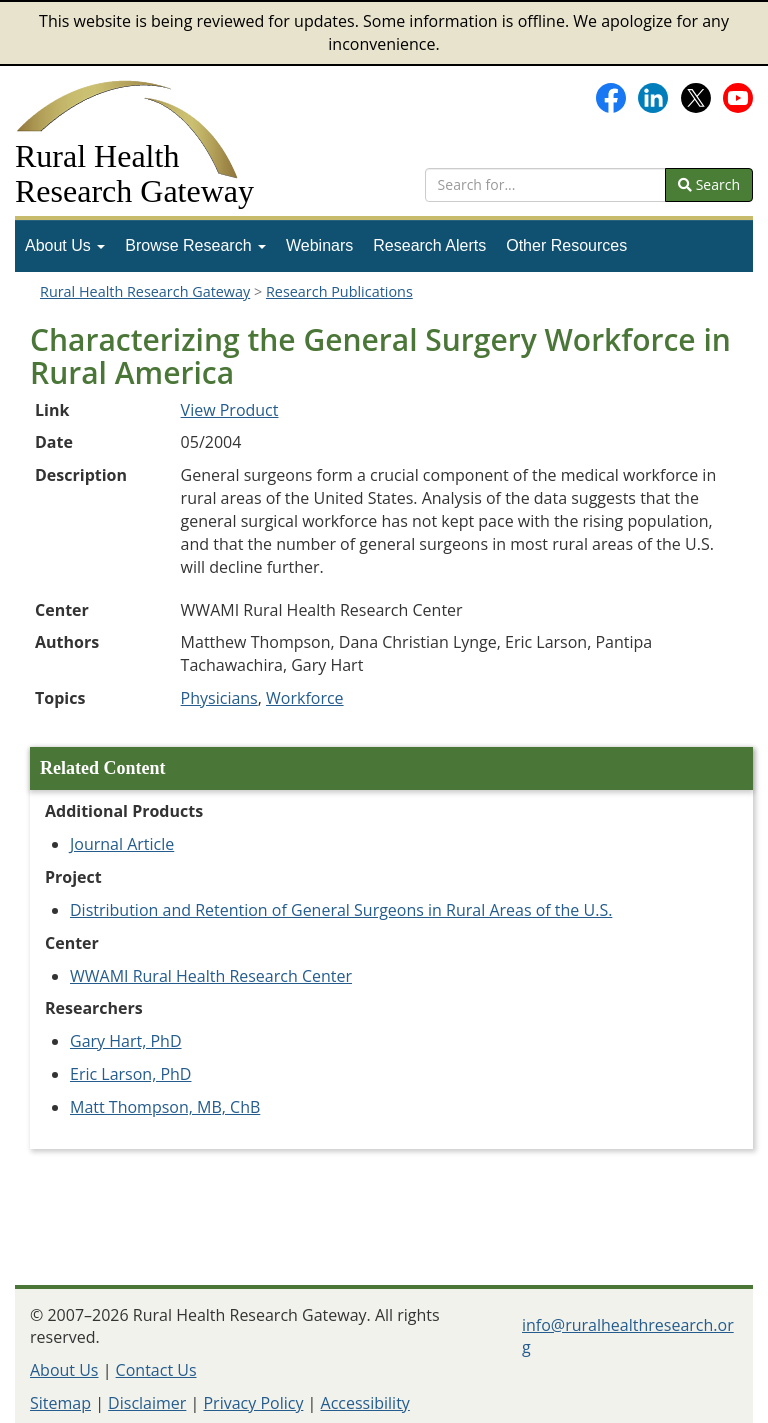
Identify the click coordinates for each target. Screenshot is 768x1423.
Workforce (305, 698)
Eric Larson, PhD (130, 1074)
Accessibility (365, 1403)
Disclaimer (147, 1403)
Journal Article (122, 844)
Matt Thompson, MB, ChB (165, 1107)
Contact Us (156, 1370)
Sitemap (60, 1403)
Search (709, 184)
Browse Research (195, 245)
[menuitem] (65, 246)
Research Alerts (429, 245)
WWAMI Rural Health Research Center (211, 976)
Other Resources (566, 245)
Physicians (219, 698)
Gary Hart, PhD (126, 1041)
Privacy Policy (253, 1403)
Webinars (319, 245)
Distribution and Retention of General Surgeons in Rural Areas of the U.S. (341, 910)
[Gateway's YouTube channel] (738, 96)
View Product (230, 410)
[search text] (545, 185)
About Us (65, 245)
